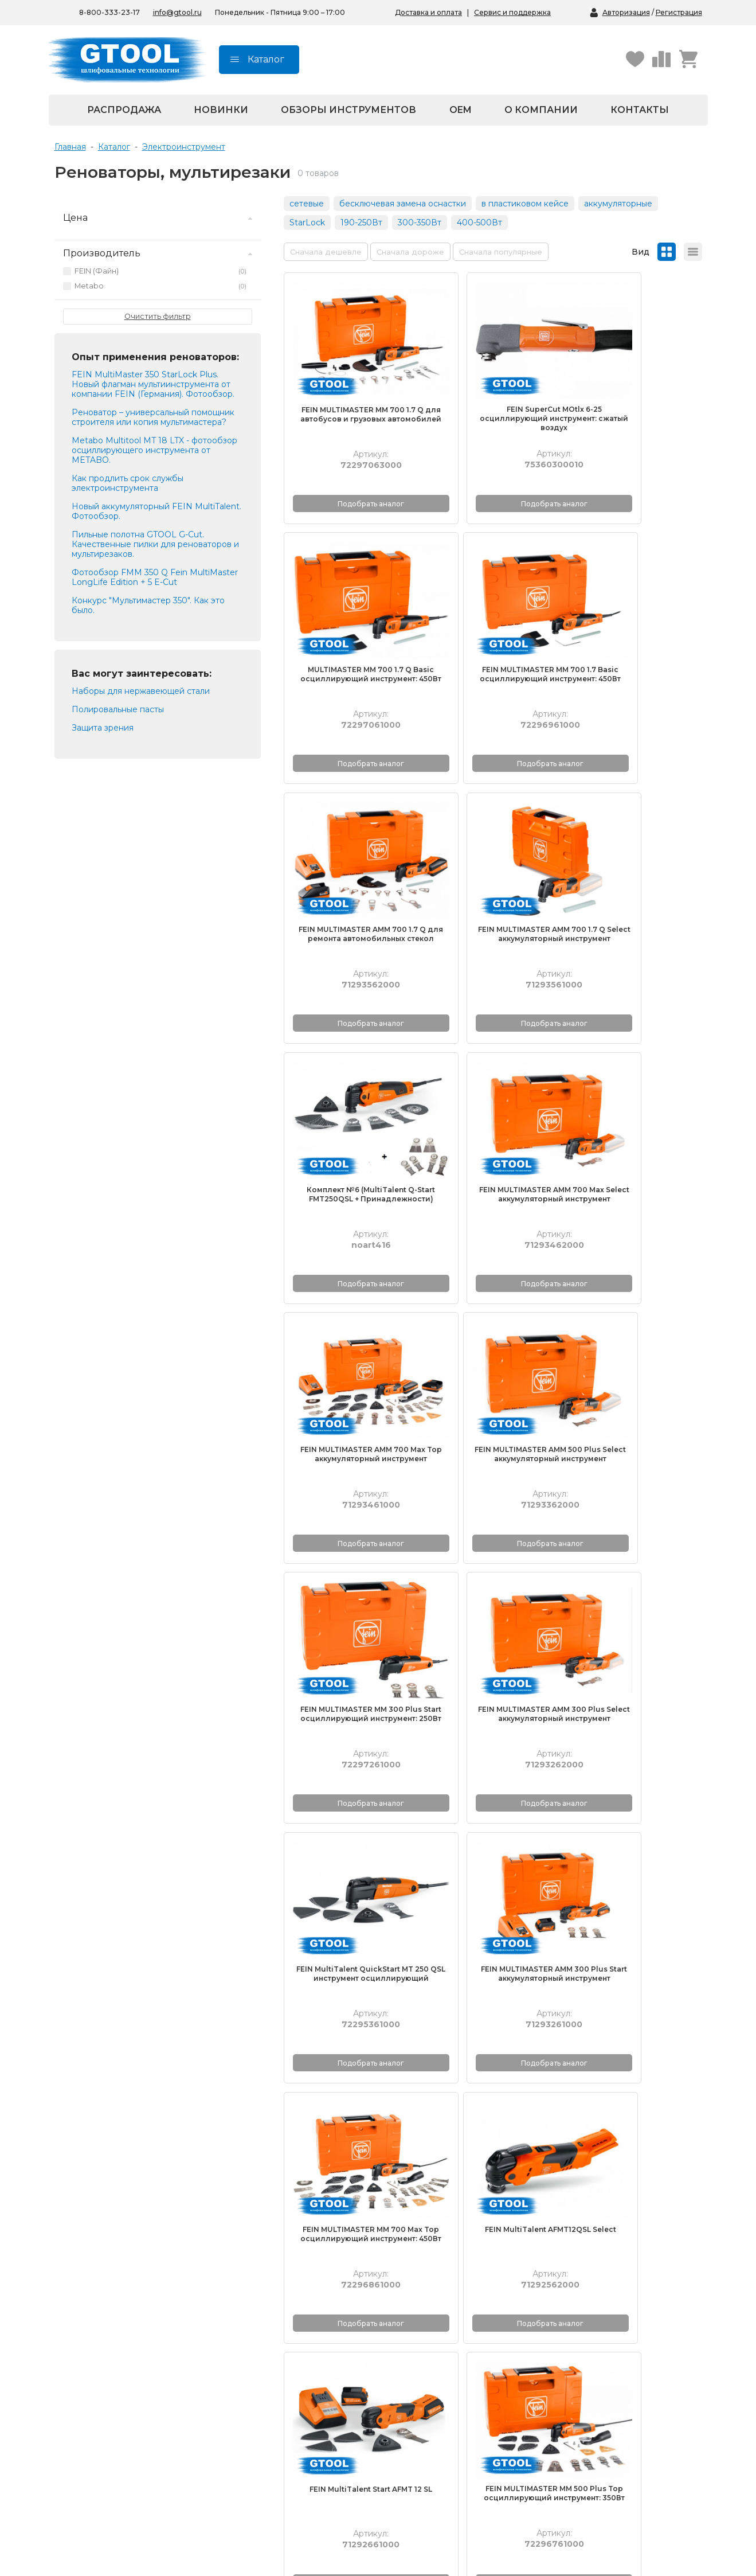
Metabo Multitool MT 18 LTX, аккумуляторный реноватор (635, 1758)
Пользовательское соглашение (455, 2393)
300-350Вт (419, 222)
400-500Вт (479, 222)
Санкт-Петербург (427, 2443)
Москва (406, 2456)
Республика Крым (281, 2469)
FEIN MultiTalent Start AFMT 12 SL (492, 1528)
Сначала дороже (410, 251)
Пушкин (408, 2469)
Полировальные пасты (142, 2336)
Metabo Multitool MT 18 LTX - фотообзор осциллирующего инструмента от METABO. (154, 450)
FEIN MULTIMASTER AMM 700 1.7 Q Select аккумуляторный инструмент (635, 616)
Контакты (639, 109)
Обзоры (260, 2336)
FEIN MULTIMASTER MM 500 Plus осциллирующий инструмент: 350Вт (350, 1762)
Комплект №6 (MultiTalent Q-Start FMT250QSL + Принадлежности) (350, 846)
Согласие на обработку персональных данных (439, 2351)
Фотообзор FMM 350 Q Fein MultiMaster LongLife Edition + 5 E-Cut (155, 577)
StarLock (307, 222)
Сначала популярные (500, 251)
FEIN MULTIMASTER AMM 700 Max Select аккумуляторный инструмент (492, 846)
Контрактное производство (596, 2322)
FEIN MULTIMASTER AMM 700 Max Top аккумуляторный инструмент (635, 846)
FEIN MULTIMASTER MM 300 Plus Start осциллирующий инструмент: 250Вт (493, 1074)
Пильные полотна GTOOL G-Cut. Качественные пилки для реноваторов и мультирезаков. (155, 544)
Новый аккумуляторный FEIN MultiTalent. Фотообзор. (156, 511)
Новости (408, 2309)
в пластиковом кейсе (525, 203)
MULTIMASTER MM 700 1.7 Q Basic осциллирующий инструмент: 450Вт (635, 387)
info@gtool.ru (177, 12)
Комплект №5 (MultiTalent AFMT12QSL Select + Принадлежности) (634, 1991)
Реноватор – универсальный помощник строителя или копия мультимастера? (153, 417)
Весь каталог (122, 2362)
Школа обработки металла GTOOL (299, 2354)
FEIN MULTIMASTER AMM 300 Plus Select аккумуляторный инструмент (635, 1074)
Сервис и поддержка (512, 12)
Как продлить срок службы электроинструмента (127, 483)
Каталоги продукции (286, 2296)
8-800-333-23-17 (140, 2433)
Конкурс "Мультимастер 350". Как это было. (148, 605)
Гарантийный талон (579, 2309)
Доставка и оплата (428, 12)
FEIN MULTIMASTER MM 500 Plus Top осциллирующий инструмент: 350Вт (635, 1532)
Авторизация (626, 12)
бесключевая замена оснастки (402, 203)
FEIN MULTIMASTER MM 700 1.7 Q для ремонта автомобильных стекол (350, 1981)
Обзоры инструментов (348, 109)
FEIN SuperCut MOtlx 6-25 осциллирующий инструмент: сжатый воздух (492, 387)
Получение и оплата (581, 2296)
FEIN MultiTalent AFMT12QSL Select (350, 1528)
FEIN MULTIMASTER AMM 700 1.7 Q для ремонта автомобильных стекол (492, 616)
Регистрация (679, 12)
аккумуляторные (618, 203)
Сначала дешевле (326, 251)
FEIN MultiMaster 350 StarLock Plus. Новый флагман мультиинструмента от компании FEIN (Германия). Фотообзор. (153, 384)
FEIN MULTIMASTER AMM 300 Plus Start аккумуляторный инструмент (492, 1304)
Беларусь (263, 2443)
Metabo (160, 286)
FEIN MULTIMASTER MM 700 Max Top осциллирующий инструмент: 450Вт (635, 1304)
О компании (541, 109)
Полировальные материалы (152, 2309)
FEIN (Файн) (160, 271)
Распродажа (124, 109)
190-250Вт (361, 222)
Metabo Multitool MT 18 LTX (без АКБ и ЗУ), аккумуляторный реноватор (492, 1762)
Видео (257, 2322)
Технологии (267, 2309)
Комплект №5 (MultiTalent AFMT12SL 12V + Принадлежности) (492, 1991)
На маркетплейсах (282, 2456)
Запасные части (137, 2375)
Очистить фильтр (157, 316)
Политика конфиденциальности (436, 2327)
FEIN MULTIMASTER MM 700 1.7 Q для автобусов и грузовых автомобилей (350, 387)
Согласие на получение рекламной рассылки (439, 2374)
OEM (460, 109)
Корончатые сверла (136, 2349)
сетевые (306, 203)
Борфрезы (117, 2322)
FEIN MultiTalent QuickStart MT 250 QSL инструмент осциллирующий (350, 1304)
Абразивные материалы (145, 2296)
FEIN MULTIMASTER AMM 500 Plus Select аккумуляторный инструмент (350, 1074)
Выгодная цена (275, 2372)
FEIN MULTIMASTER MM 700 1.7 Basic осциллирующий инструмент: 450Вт (350, 616)
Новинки (221, 109)
